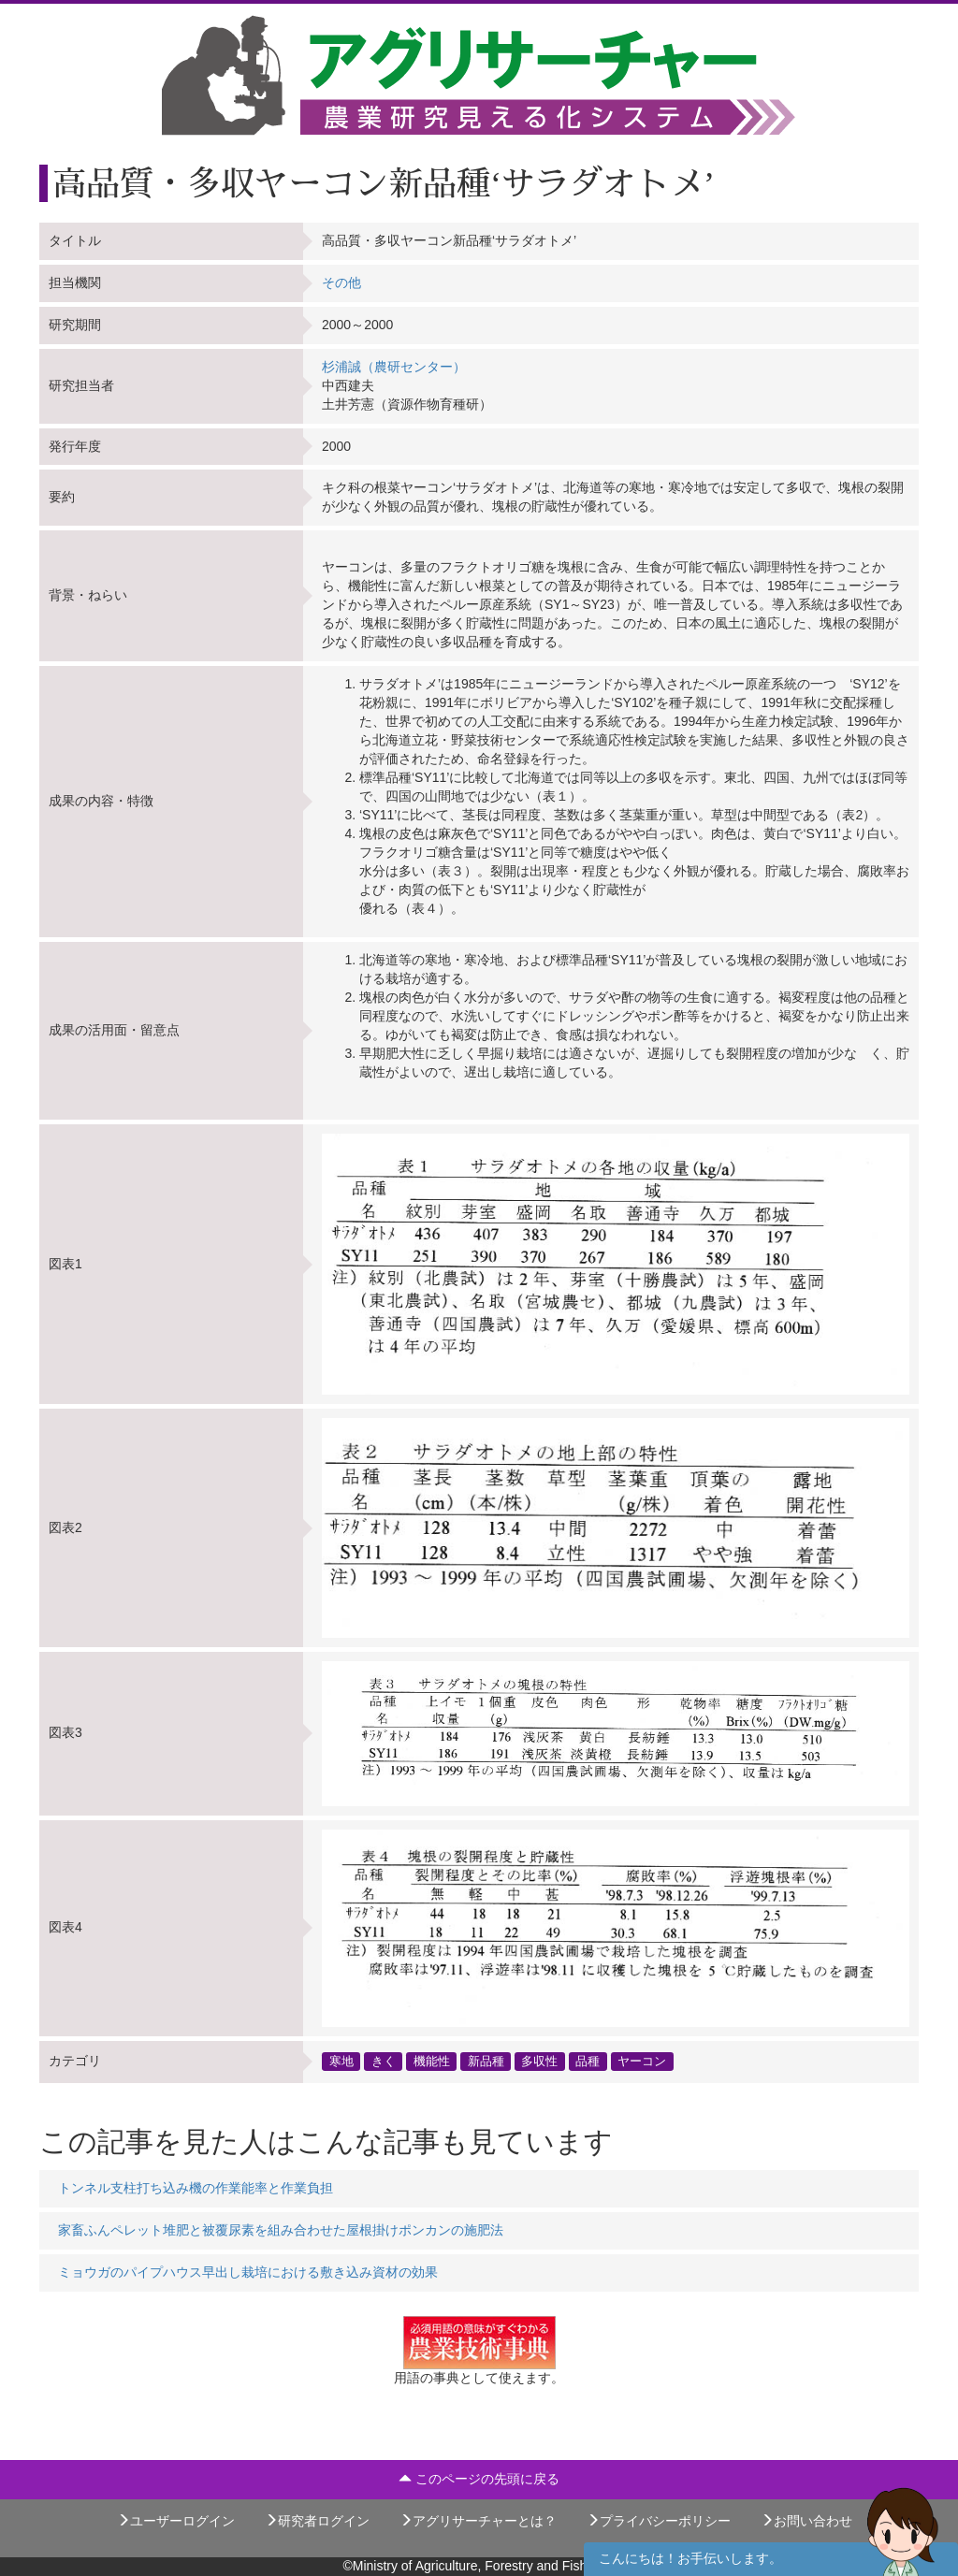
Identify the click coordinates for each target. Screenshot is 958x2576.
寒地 (341, 2061)
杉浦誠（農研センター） (394, 366)
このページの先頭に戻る (479, 2478)
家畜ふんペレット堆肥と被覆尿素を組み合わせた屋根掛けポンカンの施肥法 (280, 2229)
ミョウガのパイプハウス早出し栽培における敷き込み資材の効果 (248, 2272)
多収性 (539, 2061)
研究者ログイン (317, 2520)
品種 (587, 2061)
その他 (341, 282)
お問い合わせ (806, 2520)
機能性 (432, 2061)
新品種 (486, 2061)
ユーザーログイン (176, 2520)
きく (383, 2061)
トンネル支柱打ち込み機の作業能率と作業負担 (195, 2187)
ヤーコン (641, 2061)
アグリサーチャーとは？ (478, 2520)
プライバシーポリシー (659, 2520)
